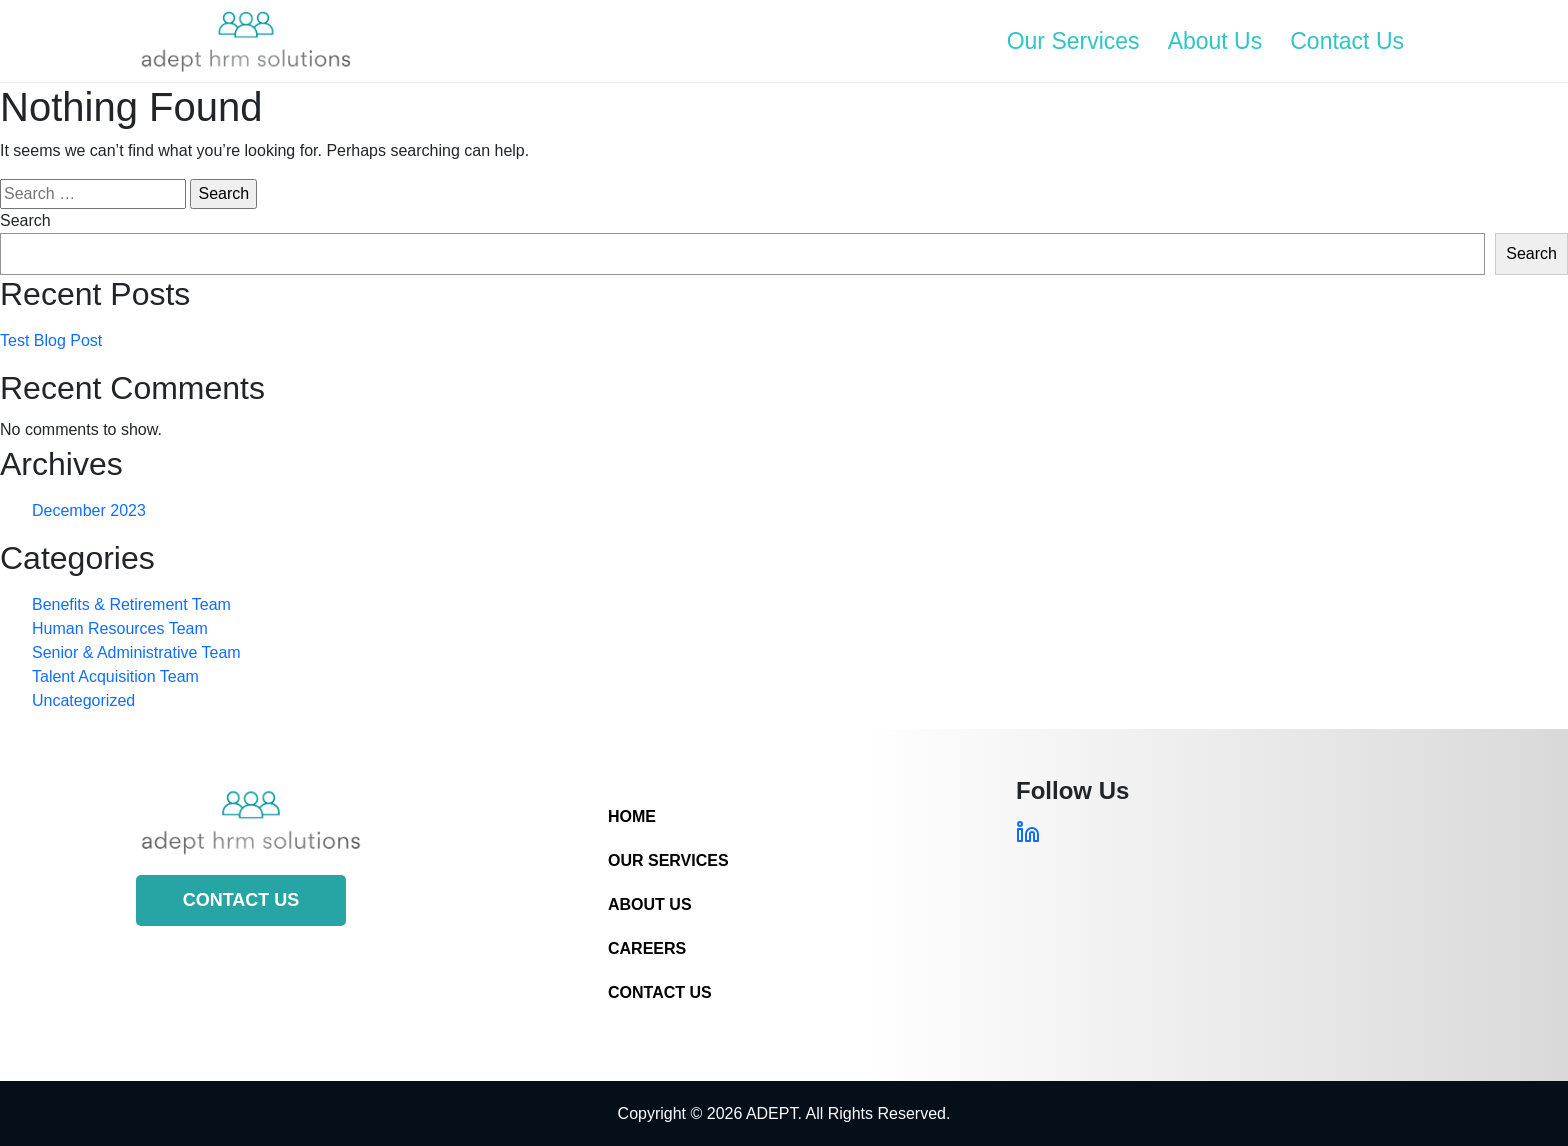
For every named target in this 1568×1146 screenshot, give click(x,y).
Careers (647, 948)
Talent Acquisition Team (115, 676)
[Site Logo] (246, 41)
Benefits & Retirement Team (131, 604)
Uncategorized (83, 700)
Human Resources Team (120, 628)
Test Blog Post (51, 340)
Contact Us (1347, 41)
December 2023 (89, 510)
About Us (1215, 41)
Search (25, 220)
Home (632, 816)
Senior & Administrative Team (136, 652)
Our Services (1073, 41)
